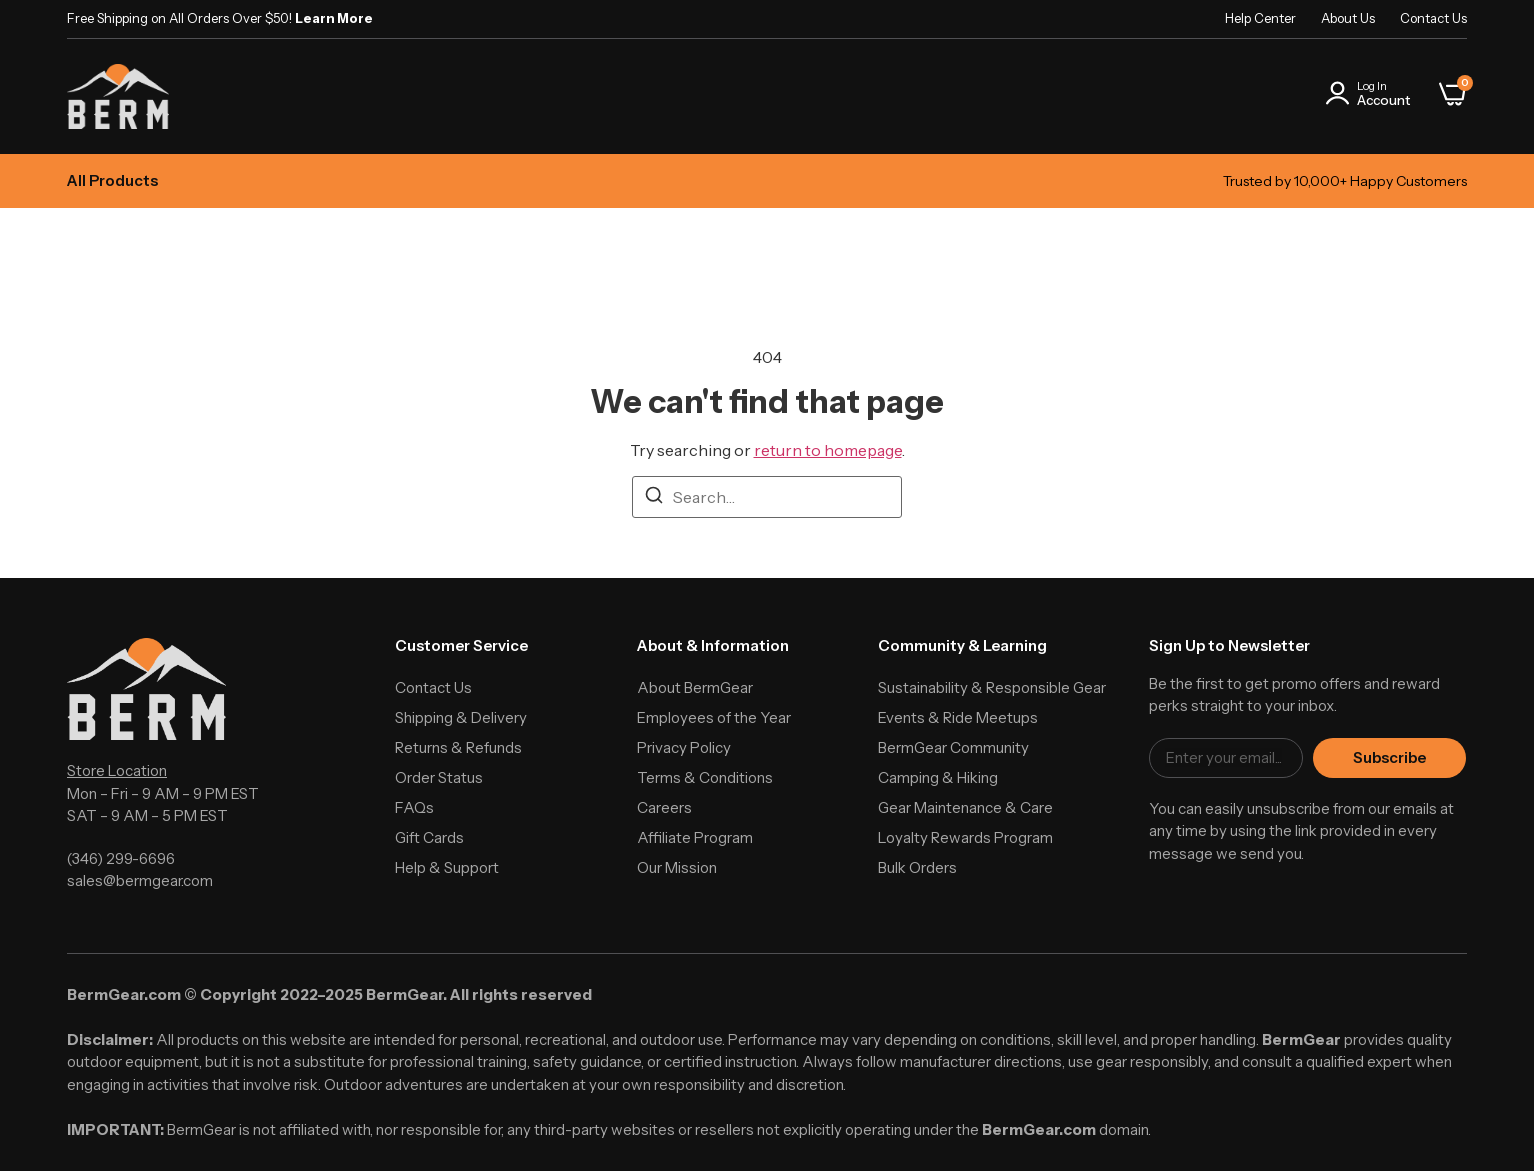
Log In (1372, 86)
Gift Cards (429, 837)
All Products (112, 180)
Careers (664, 807)
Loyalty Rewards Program (965, 837)
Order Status (439, 777)
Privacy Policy (684, 747)
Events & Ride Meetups (958, 717)
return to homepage (828, 450)
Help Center (1260, 18)
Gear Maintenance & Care (965, 807)
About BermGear (695, 687)
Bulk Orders (917, 867)
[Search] (654, 498)
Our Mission (677, 867)
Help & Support (447, 867)
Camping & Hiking (938, 777)
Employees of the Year (714, 717)
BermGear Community (953, 747)
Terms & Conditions (705, 777)
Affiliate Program (695, 837)
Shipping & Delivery (461, 717)
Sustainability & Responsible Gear (992, 687)
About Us (1348, 18)
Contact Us (1433, 18)
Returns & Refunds (458, 747)
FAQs (414, 807)
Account (1383, 100)
